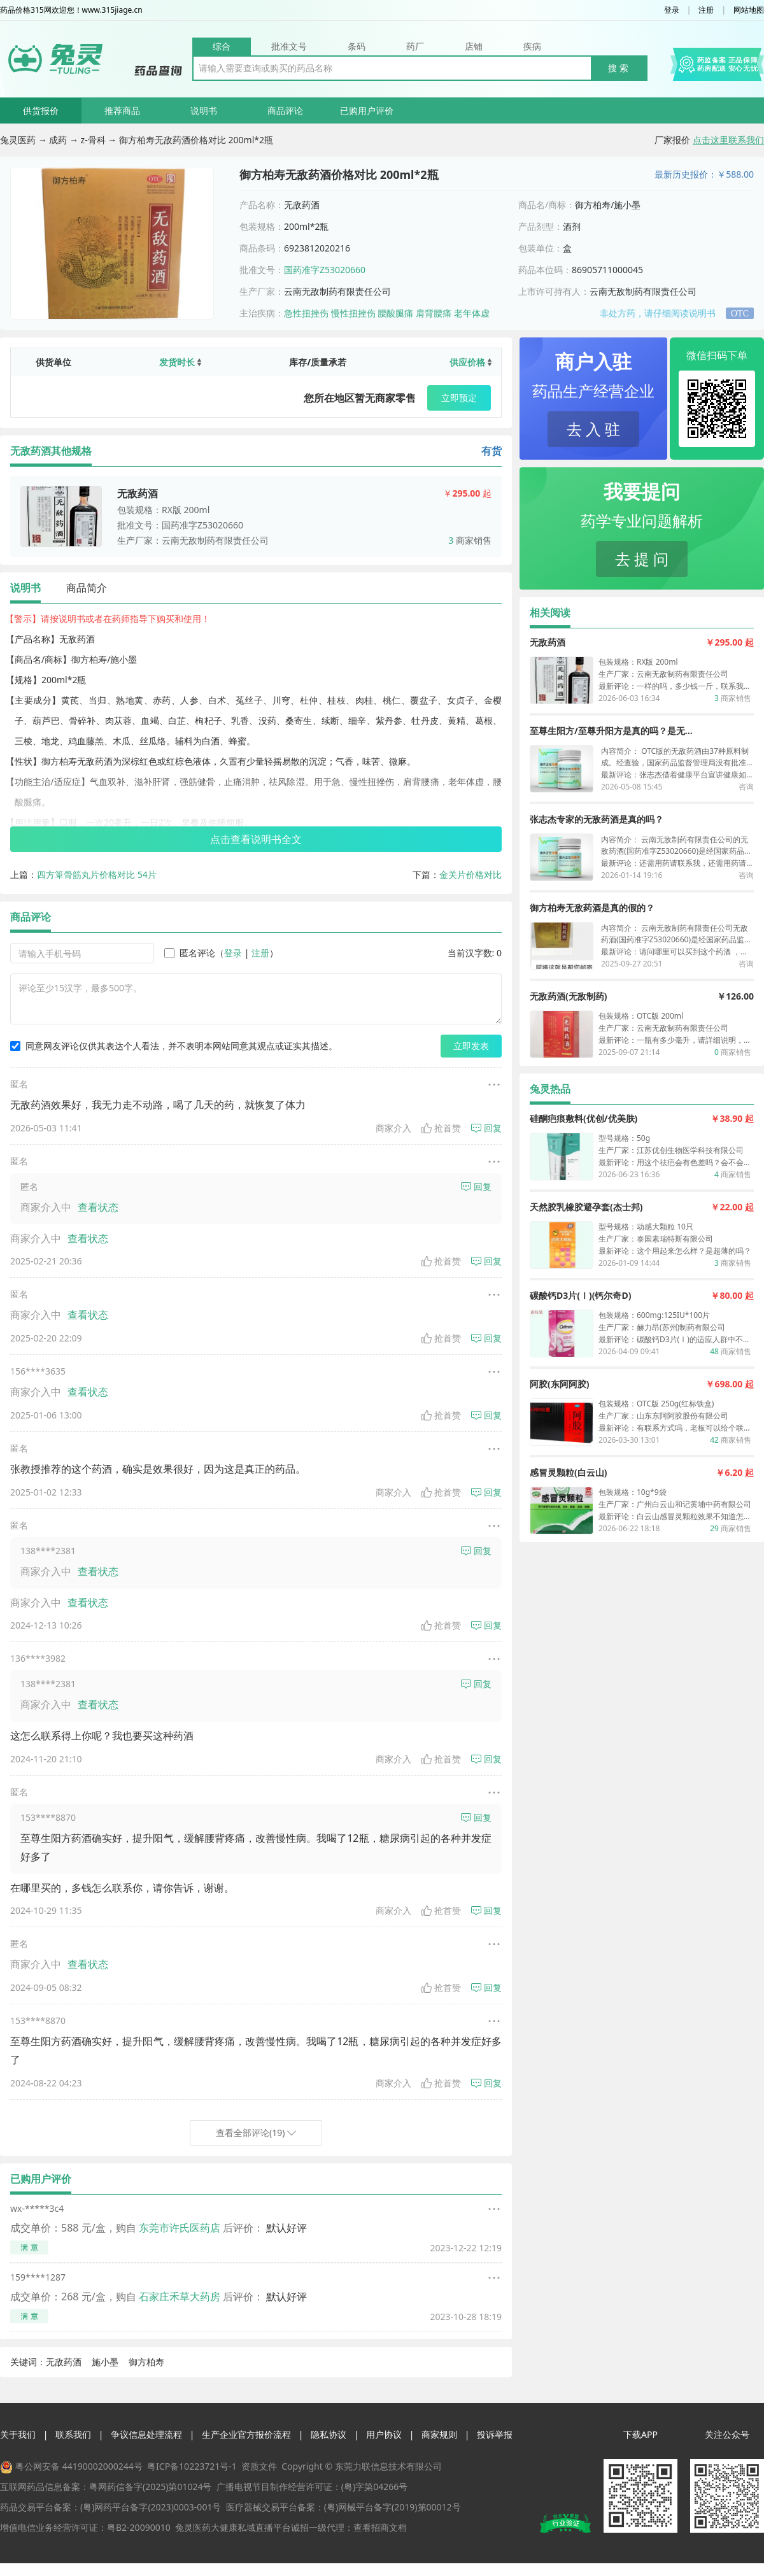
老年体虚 (472, 313)
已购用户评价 (366, 110)
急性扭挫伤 (306, 313)
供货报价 (41, 110)
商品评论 (285, 110)
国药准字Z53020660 (324, 270)
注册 (706, 10)
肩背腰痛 (433, 313)
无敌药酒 (63, 2362)
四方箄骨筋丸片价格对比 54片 (97, 874)
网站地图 (748, 10)
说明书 (203, 110)
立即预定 (459, 398)
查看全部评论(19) (256, 2133)
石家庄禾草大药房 (179, 2296)
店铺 (474, 46)
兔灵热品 (550, 1089)
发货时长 (180, 362)
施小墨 (105, 2362)
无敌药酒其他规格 (51, 451)
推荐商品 (122, 110)
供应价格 (470, 362)
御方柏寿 (146, 2362)
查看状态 (98, 1207)
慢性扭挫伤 (353, 313)
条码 (356, 46)
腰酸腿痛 (395, 313)
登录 (671, 10)
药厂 (415, 46)
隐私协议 (328, 2434)
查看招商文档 (380, 2527)
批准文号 (289, 46)
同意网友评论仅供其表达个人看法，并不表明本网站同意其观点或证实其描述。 (173, 1046)
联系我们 (73, 2434)
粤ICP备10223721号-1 (192, 2466)
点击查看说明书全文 (256, 839)
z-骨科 (94, 140)
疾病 (532, 46)
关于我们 (18, 2434)
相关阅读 (550, 612)
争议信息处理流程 (146, 2434)
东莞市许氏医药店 (179, 2228)
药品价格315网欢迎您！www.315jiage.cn (71, 10)
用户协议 (384, 2434)
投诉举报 (495, 2434)
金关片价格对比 (470, 874)
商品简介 (86, 588)
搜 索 (618, 68)
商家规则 (439, 2434)
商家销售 (470, 540)
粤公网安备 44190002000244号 (79, 2466)
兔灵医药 (19, 140)
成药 (59, 140)
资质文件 (259, 2466)
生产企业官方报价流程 (246, 2434)
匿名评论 (189, 953)
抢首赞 (441, 1128)
